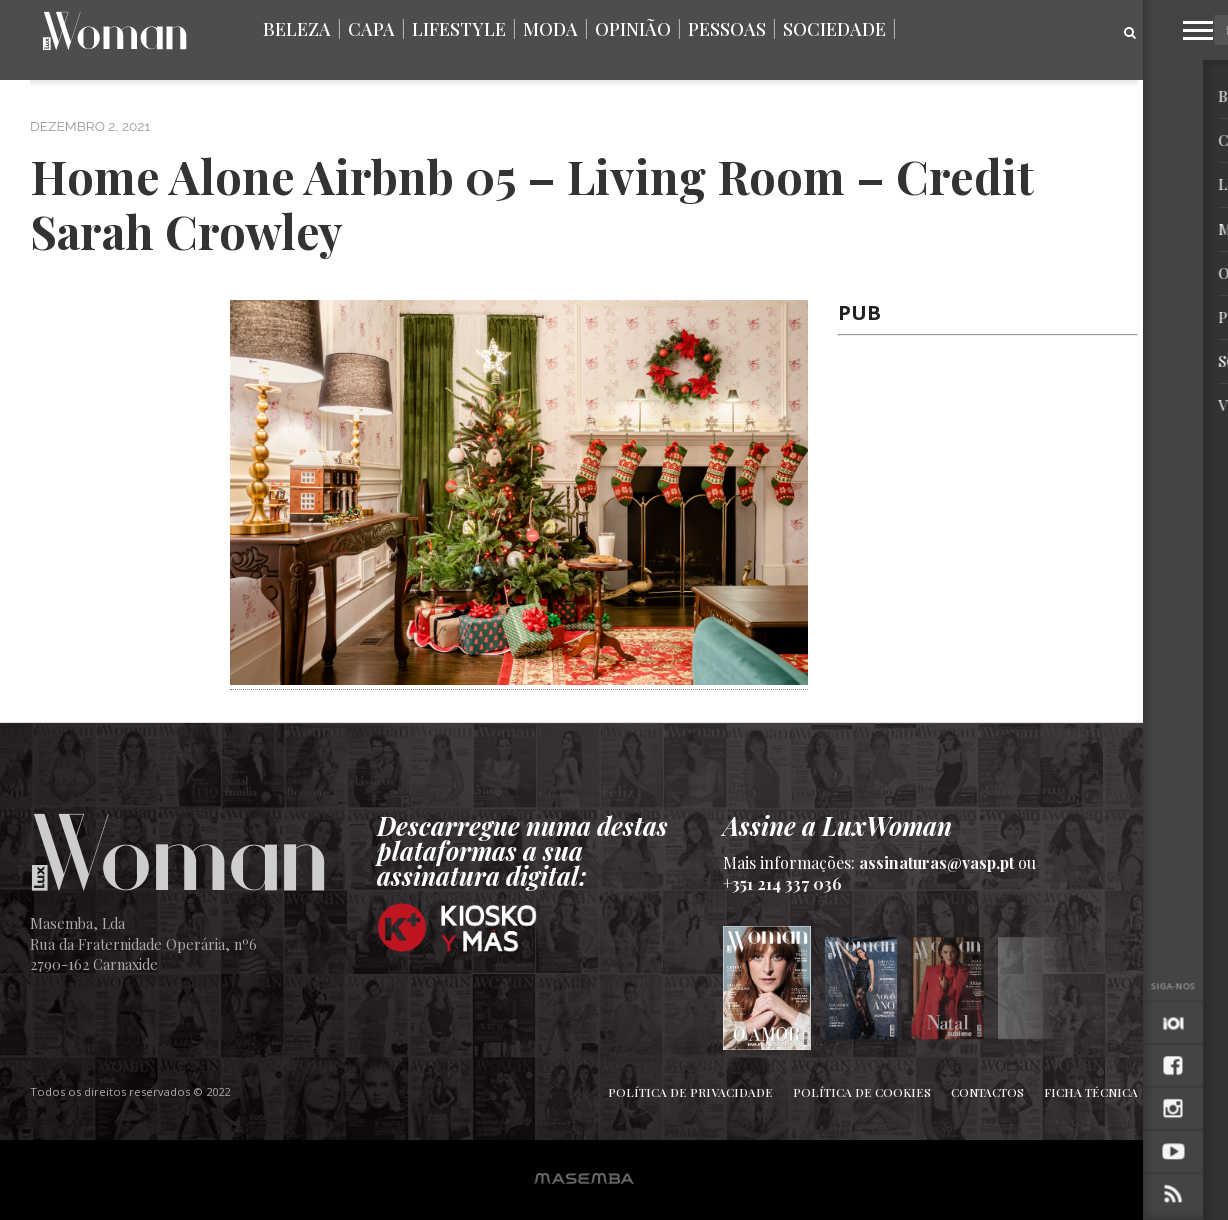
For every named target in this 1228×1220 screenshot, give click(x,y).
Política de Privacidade (690, 1092)
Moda (550, 29)
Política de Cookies (862, 1092)
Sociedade (834, 29)
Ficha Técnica (1091, 1092)
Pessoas (727, 29)
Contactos (987, 1092)
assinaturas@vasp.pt (936, 862)
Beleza (297, 29)
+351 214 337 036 (782, 883)
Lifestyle (459, 29)
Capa (371, 29)
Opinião (633, 29)
